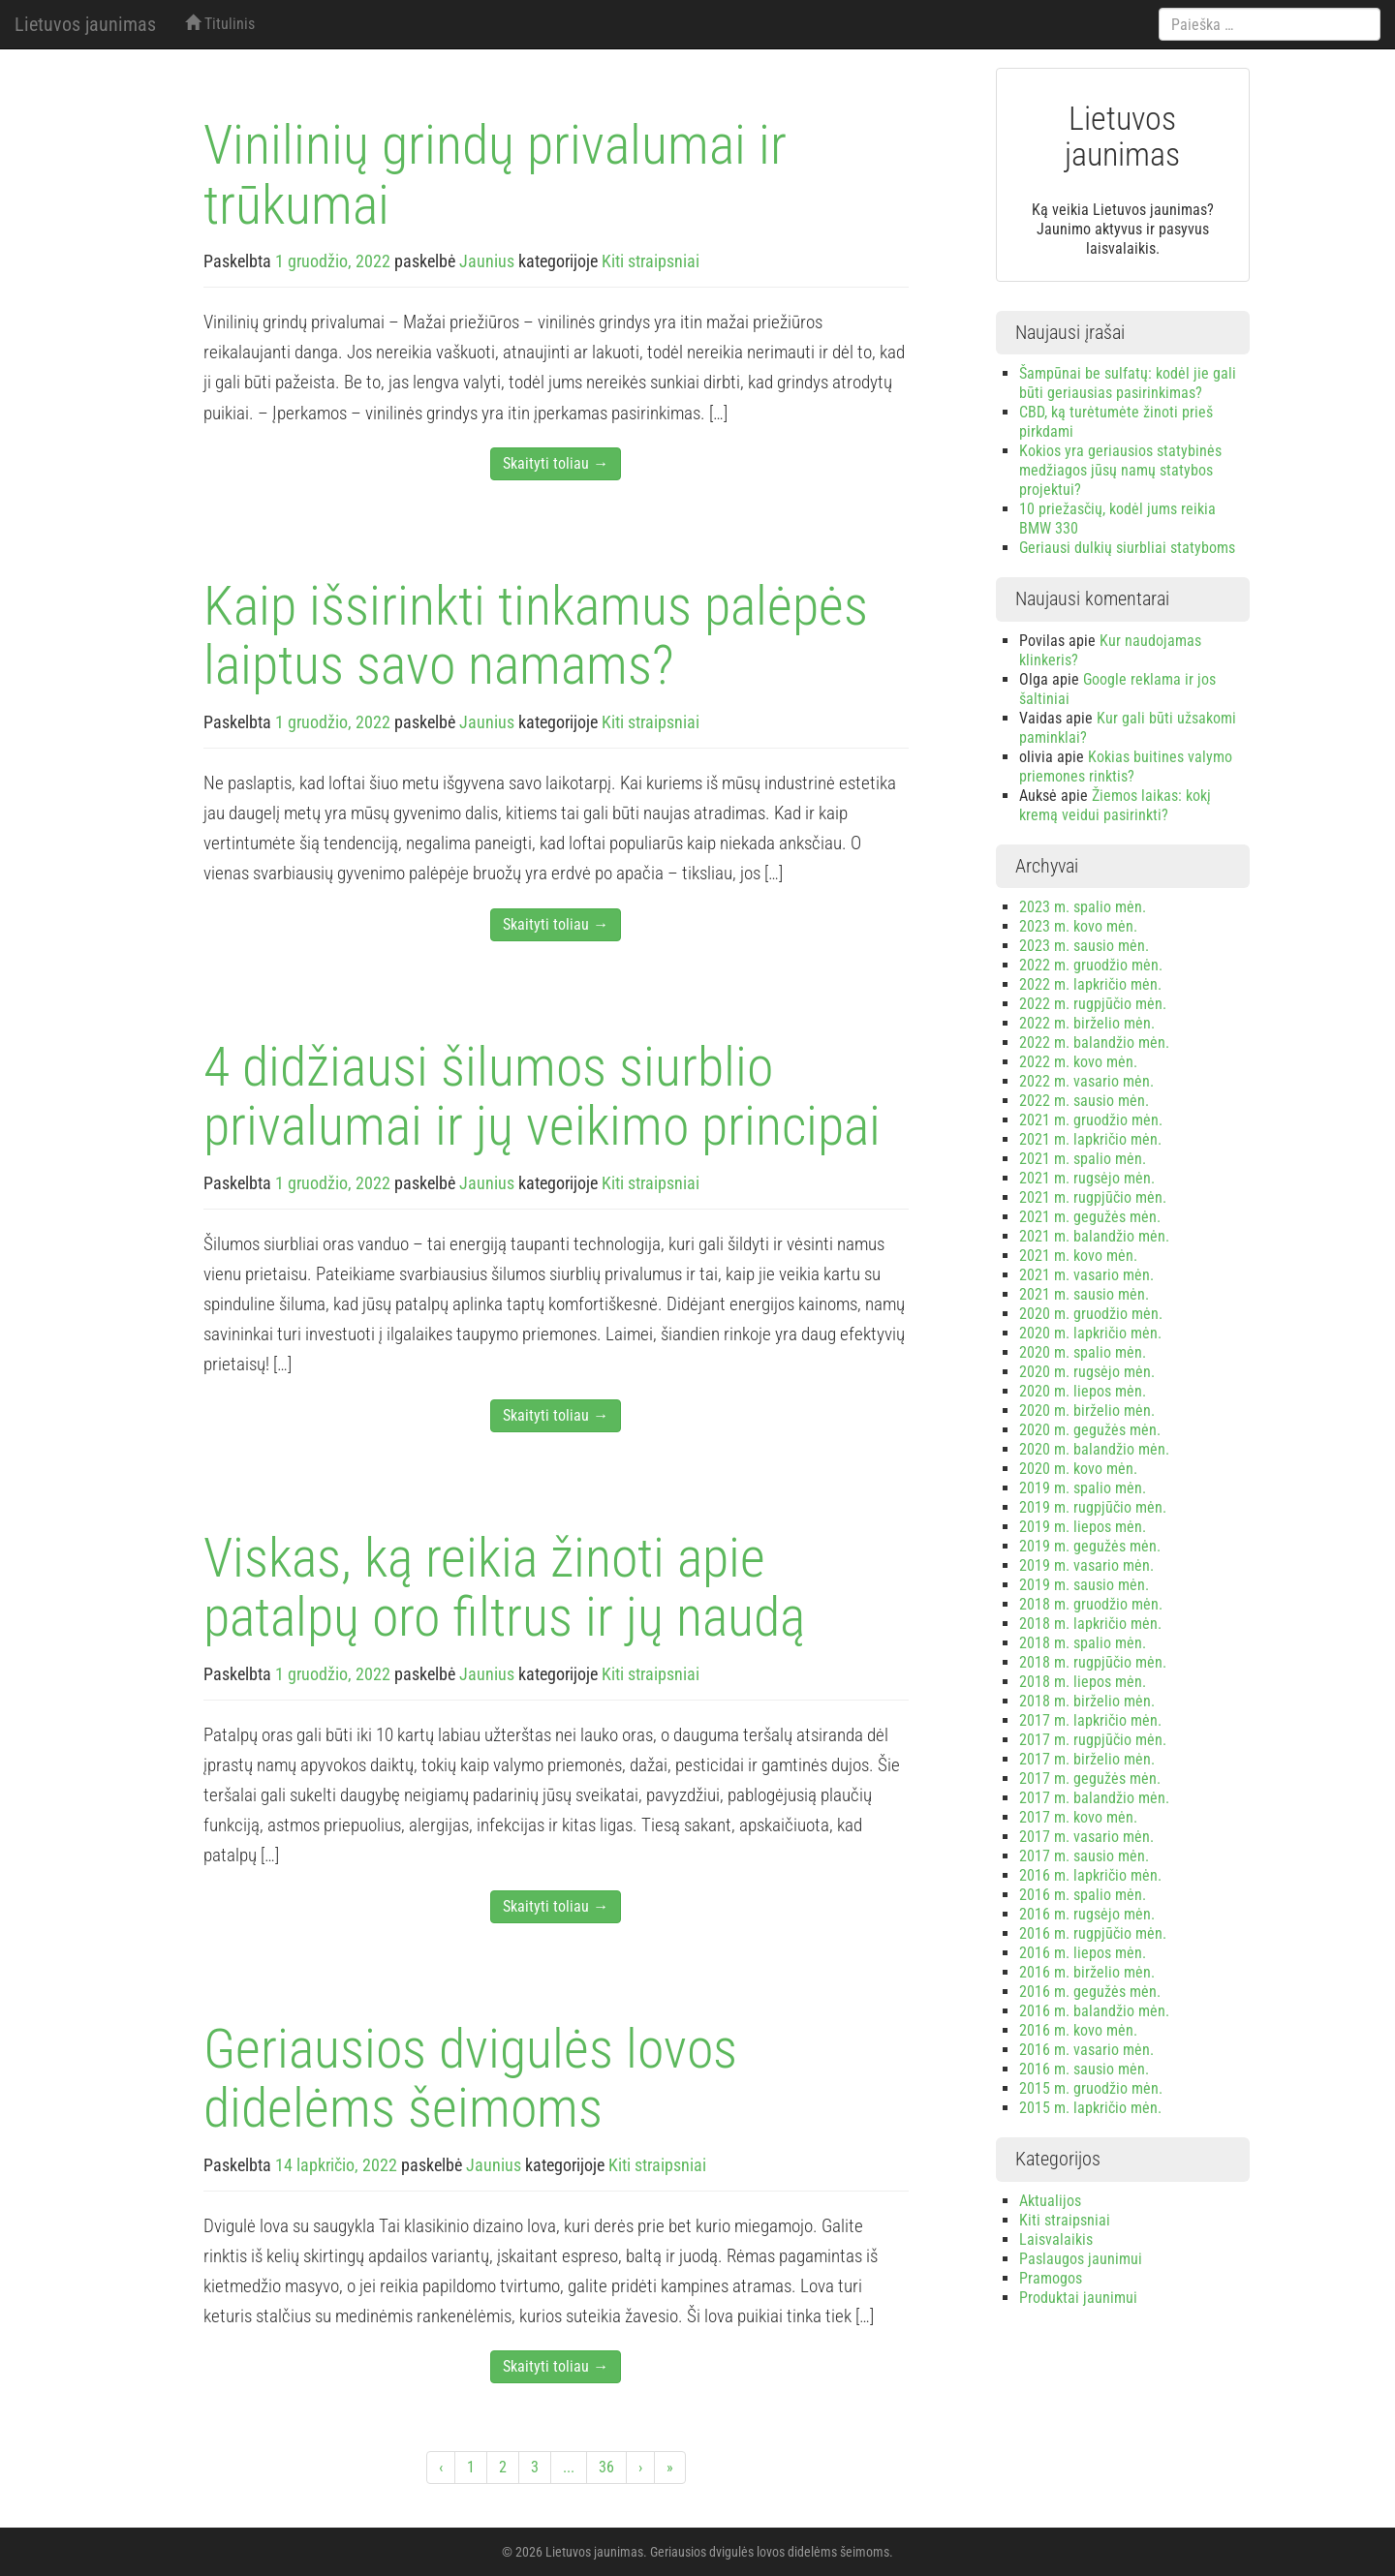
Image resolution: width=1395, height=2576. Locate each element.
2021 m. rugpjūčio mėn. (1092, 1197)
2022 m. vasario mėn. (1086, 1081)
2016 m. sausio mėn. (1084, 2069)
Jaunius (486, 261)
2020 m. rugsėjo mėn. (1087, 1372)
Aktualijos (1050, 2201)
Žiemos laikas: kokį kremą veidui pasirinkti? (1115, 805)
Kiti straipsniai (650, 261)
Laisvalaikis (1056, 2239)
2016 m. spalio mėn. (1082, 1895)
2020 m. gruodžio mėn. (1090, 1313)
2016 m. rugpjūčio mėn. (1092, 1933)
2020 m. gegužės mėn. (1090, 1430)
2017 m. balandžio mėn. (1094, 1798)
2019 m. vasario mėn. (1086, 1565)
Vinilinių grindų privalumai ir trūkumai (495, 175)
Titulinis (220, 24)
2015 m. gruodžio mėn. (1090, 2088)
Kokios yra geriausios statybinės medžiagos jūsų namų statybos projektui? (1120, 470)
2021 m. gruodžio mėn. (1090, 1120)
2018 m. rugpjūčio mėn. (1092, 1662)
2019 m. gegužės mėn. (1090, 1546)
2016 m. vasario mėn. (1086, 2049)
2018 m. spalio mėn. (1082, 1643)
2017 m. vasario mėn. (1086, 1836)
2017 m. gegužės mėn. (1090, 1778)
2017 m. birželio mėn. (1087, 1759)
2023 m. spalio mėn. (1082, 907)
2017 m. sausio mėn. (1084, 1856)
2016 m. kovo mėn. (1078, 2030)
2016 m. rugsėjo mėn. (1087, 1914)
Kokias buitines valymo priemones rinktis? (1125, 766)
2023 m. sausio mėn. (1084, 945)
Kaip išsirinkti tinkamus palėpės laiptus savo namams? (535, 636)
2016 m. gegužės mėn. (1090, 1991)
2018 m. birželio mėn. (1087, 1701)
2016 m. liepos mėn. (1082, 1953)
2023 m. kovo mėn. (1078, 926)
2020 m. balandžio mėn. (1094, 1449)
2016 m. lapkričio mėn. (1090, 1875)
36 (606, 2467)
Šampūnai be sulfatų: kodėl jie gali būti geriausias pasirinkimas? (1127, 383)
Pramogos (1050, 2278)
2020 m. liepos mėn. (1082, 1391)
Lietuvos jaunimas (85, 24)
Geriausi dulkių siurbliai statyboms (1127, 547)
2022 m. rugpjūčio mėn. (1092, 1004)
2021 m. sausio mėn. (1084, 1294)
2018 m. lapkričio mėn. (1090, 1623)
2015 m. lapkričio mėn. (1090, 2108)
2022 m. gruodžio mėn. (1090, 965)
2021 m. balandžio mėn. (1094, 1236)
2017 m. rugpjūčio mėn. (1092, 1740)
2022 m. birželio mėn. (1087, 1023)
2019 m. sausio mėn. (1084, 1585)
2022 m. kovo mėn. (1078, 1062)
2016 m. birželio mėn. (1087, 1972)
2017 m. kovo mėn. (1078, 1817)
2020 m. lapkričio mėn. (1090, 1333)
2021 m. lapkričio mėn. (1090, 1139)
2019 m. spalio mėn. (1082, 1488)
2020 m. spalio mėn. (1082, 1352)
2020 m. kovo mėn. (1078, 1468)
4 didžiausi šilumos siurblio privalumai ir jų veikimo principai (542, 1097)
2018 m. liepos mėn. (1082, 1681)
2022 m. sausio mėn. (1084, 1100)
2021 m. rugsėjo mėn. (1087, 1178)
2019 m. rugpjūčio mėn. (1092, 1507)
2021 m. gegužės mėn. (1090, 1217)
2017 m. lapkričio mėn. (1090, 1720)
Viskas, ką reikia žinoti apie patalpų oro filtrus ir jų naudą (504, 1588)
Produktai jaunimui (1078, 2297)
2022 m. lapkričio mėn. (1090, 984)
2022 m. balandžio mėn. (1094, 1042)
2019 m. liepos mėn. (1082, 1527)
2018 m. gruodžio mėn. (1090, 1604)
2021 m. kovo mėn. (1078, 1255)
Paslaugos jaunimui (1080, 2259)
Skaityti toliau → (555, 463)
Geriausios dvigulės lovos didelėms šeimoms (470, 2079)
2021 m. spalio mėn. (1082, 1159)
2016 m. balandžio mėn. (1094, 2011)
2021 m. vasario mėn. (1086, 1275)
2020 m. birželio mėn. (1087, 1410)
